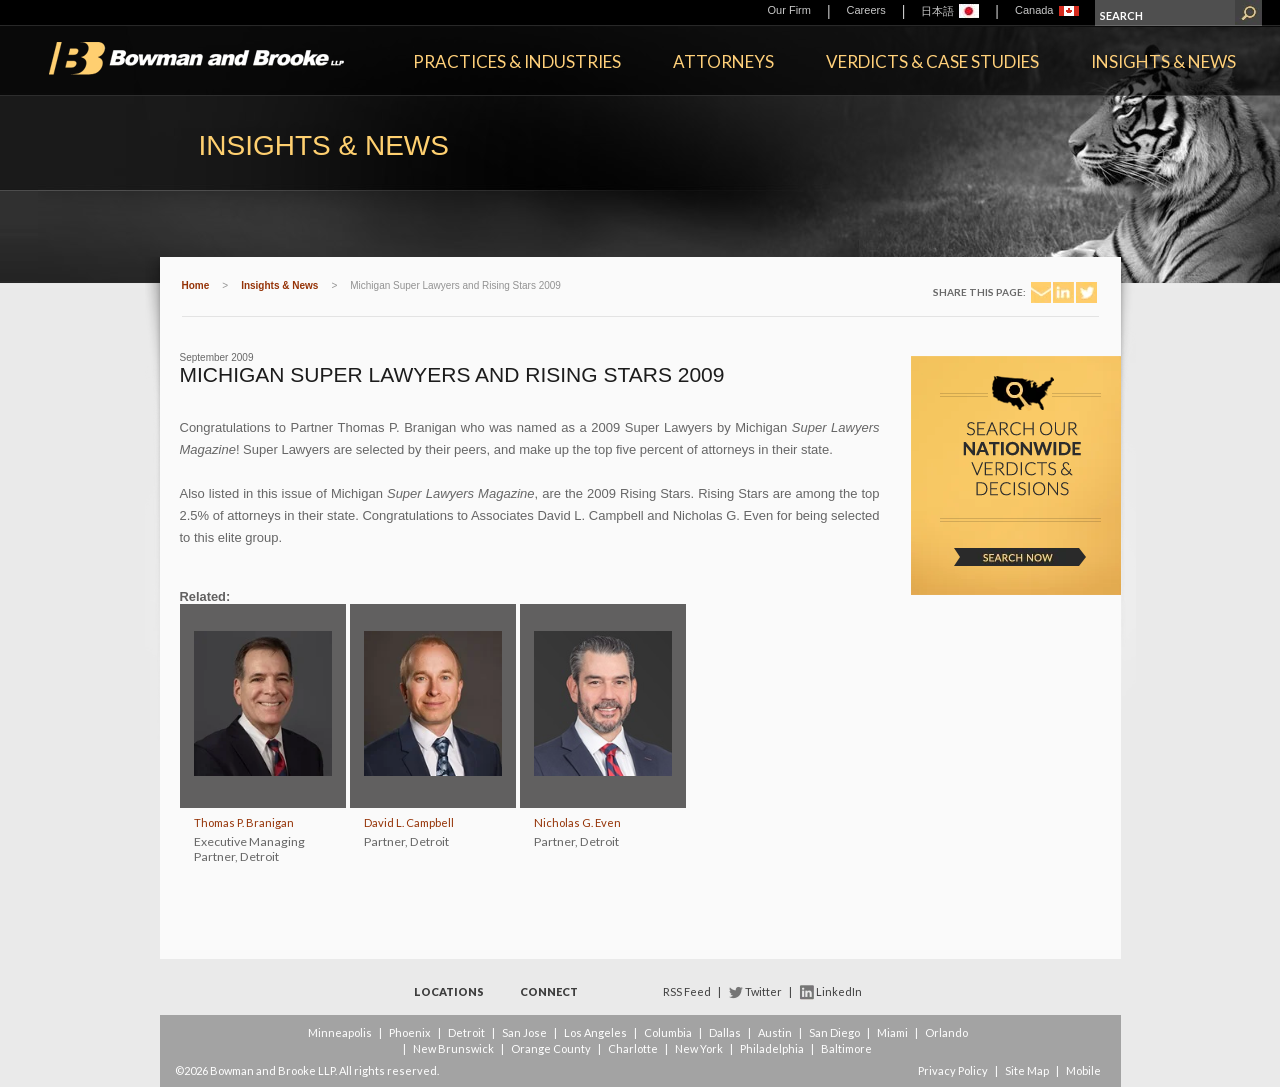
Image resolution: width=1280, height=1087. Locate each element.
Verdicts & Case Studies (932, 61)
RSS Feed (687, 991)
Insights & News (1163, 61)
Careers (866, 10)
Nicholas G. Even (577, 822)
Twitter (763, 991)
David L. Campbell (409, 822)
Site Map (1027, 1070)
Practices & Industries (517, 61)
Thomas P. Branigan (244, 822)
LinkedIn (839, 991)
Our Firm (789, 10)
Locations (449, 991)
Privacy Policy (953, 1070)
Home (196, 285)
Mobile (1083, 1070)
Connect (549, 991)
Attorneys (723, 61)
